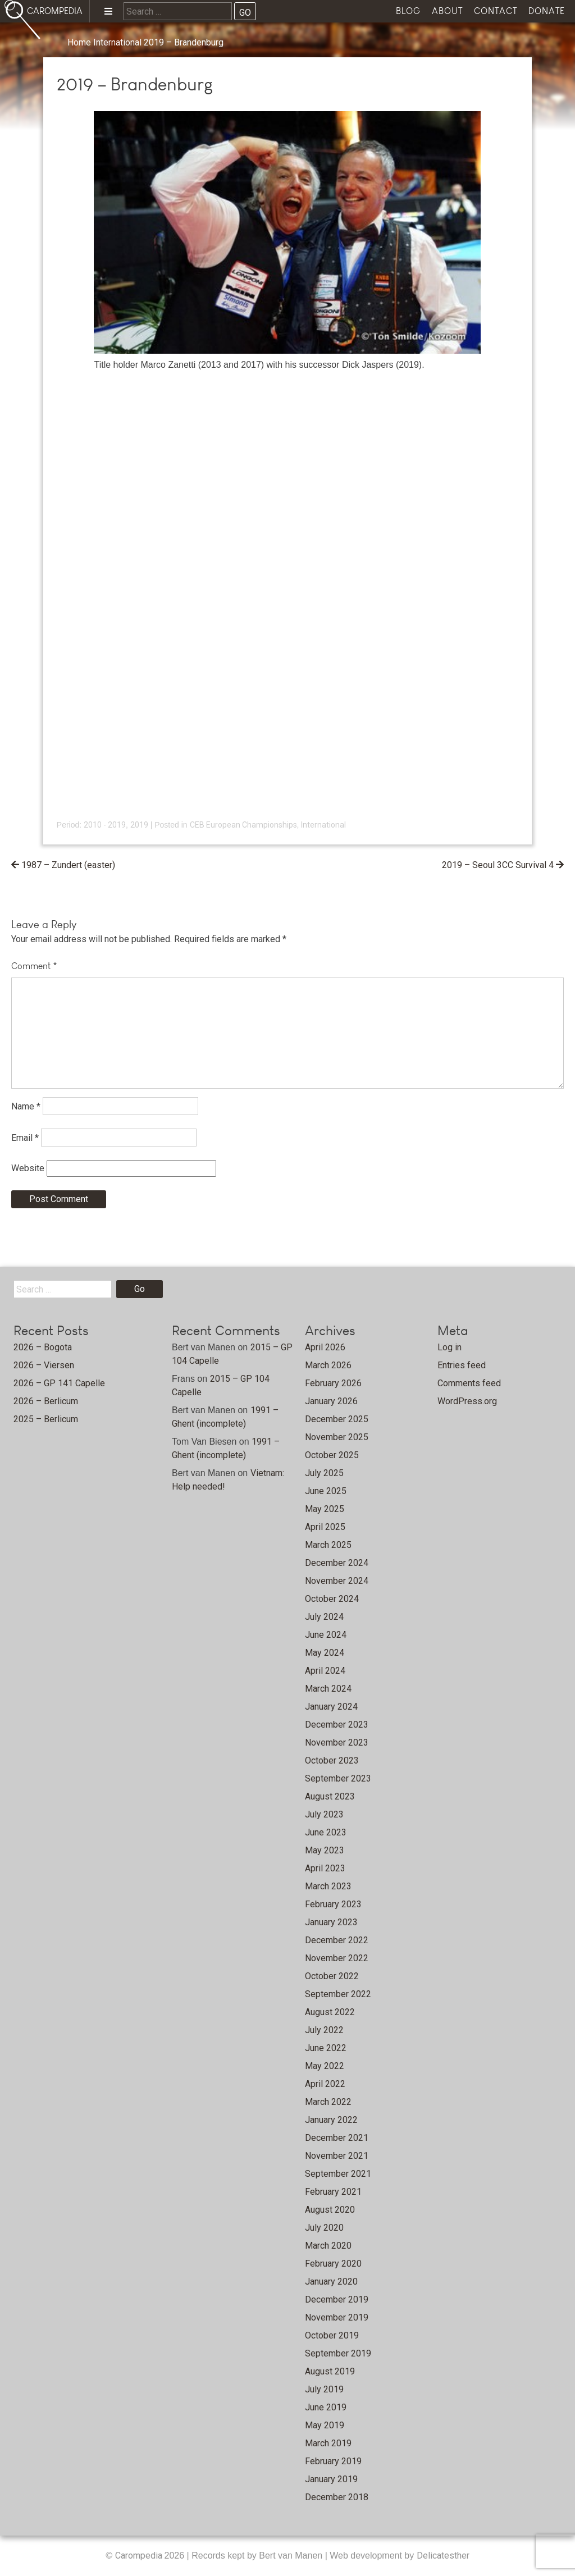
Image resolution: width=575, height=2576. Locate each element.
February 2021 (333, 2191)
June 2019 (325, 2407)
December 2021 (336, 2137)
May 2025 (324, 1509)
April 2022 (325, 2084)
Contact (495, 11)
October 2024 (332, 1598)
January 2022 (331, 2119)
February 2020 (333, 2263)
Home (79, 42)
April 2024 (325, 1670)
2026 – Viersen (43, 1365)
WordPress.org (467, 1401)
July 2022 (324, 2030)
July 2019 (324, 2389)
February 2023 (333, 1904)
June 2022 (325, 2048)
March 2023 (328, 1886)
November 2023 (336, 1742)
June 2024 (325, 1634)
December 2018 (336, 2497)
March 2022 (328, 2102)
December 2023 (336, 1724)
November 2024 (336, 1580)
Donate (546, 11)
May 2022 (324, 2066)
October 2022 (332, 1976)
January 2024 (331, 1706)
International (117, 42)
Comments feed (469, 1383)
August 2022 (330, 2012)
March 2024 (328, 1688)
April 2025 (325, 1527)
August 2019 (330, 2371)
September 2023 (338, 1778)
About (447, 11)
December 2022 (336, 1940)
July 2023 (324, 1814)
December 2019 (336, 2299)
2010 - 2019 (105, 824)
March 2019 (328, 2443)
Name (25, 1106)
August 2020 (330, 2209)
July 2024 (324, 1616)
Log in (449, 1347)
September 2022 (338, 1994)
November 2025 (336, 1437)
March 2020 (328, 2245)
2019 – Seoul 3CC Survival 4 (498, 865)
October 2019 (332, 2335)
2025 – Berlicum (45, 1419)
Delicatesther (443, 2555)
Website (27, 1168)
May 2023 (324, 1850)
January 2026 (331, 1401)
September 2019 (338, 2353)
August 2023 (330, 1796)
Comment (34, 966)
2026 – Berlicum (45, 1401)
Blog (408, 11)
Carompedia (140, 2555)
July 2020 (324, 2227)
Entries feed (461, 1365)
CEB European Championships (243, 824)
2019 (139, 824)
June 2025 (325, 1491)
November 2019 (336, 2317)
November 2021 (336, 2155)
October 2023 (332, 1760)
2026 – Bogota (42, 1347)
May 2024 (324, 1652)
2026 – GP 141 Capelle (59, 1383)
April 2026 (325, 1347)
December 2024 (336, 1563)
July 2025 (324, 1473)
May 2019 (324, 2425)
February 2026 (333, 1383)
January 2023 (331, 1922)
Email (25, 1137)
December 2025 (336, 1419)
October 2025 (332, 1455)
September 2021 (338, 2173)
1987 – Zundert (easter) (68, 865)
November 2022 (336, 1958)
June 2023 (325, 1832)
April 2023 (325, 1868)
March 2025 (328, 1545)
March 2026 (328, 1365)
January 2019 (331, 2479)
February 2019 (333, 2461)
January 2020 (331, 2281)
